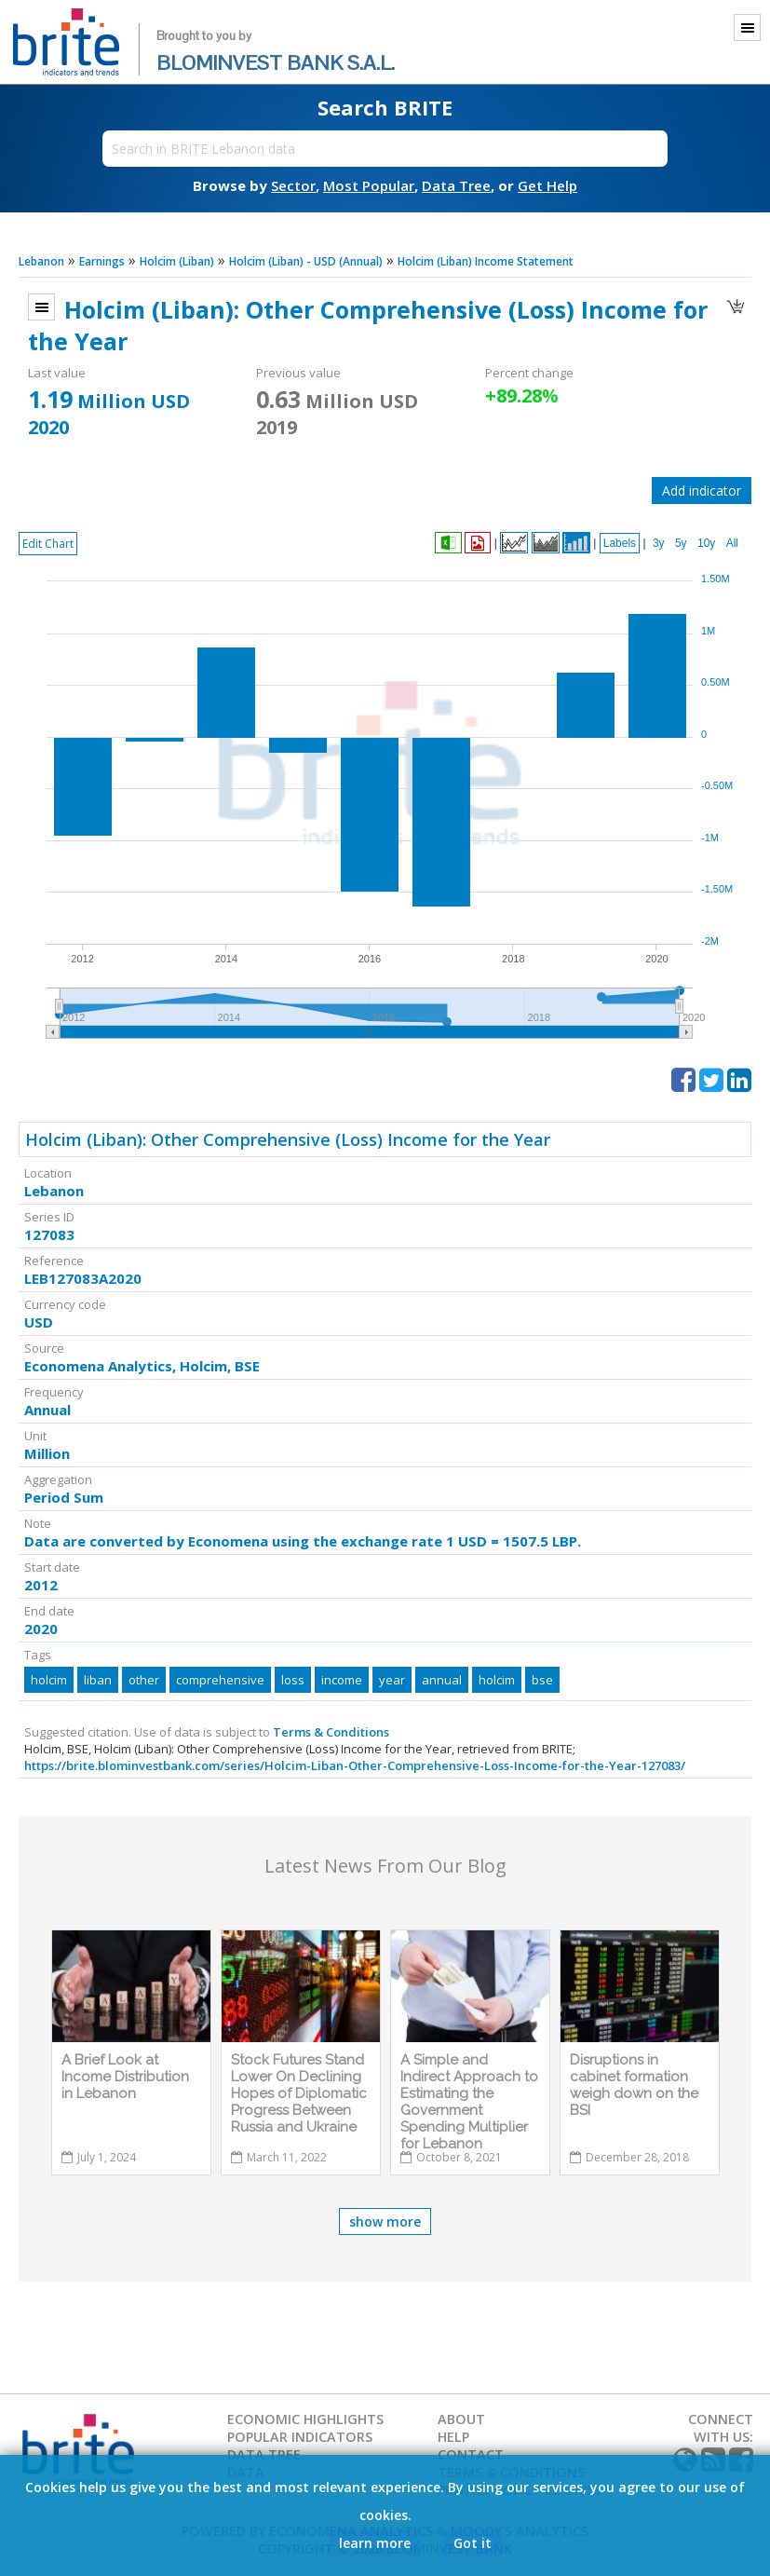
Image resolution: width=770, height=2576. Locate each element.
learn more (375, 2543)
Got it (472, 2543)
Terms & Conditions (331, 1732)
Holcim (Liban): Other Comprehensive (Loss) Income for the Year (287, 1139)
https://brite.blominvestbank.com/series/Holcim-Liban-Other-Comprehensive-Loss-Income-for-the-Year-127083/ (354, 1765)
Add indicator (701, 490)
